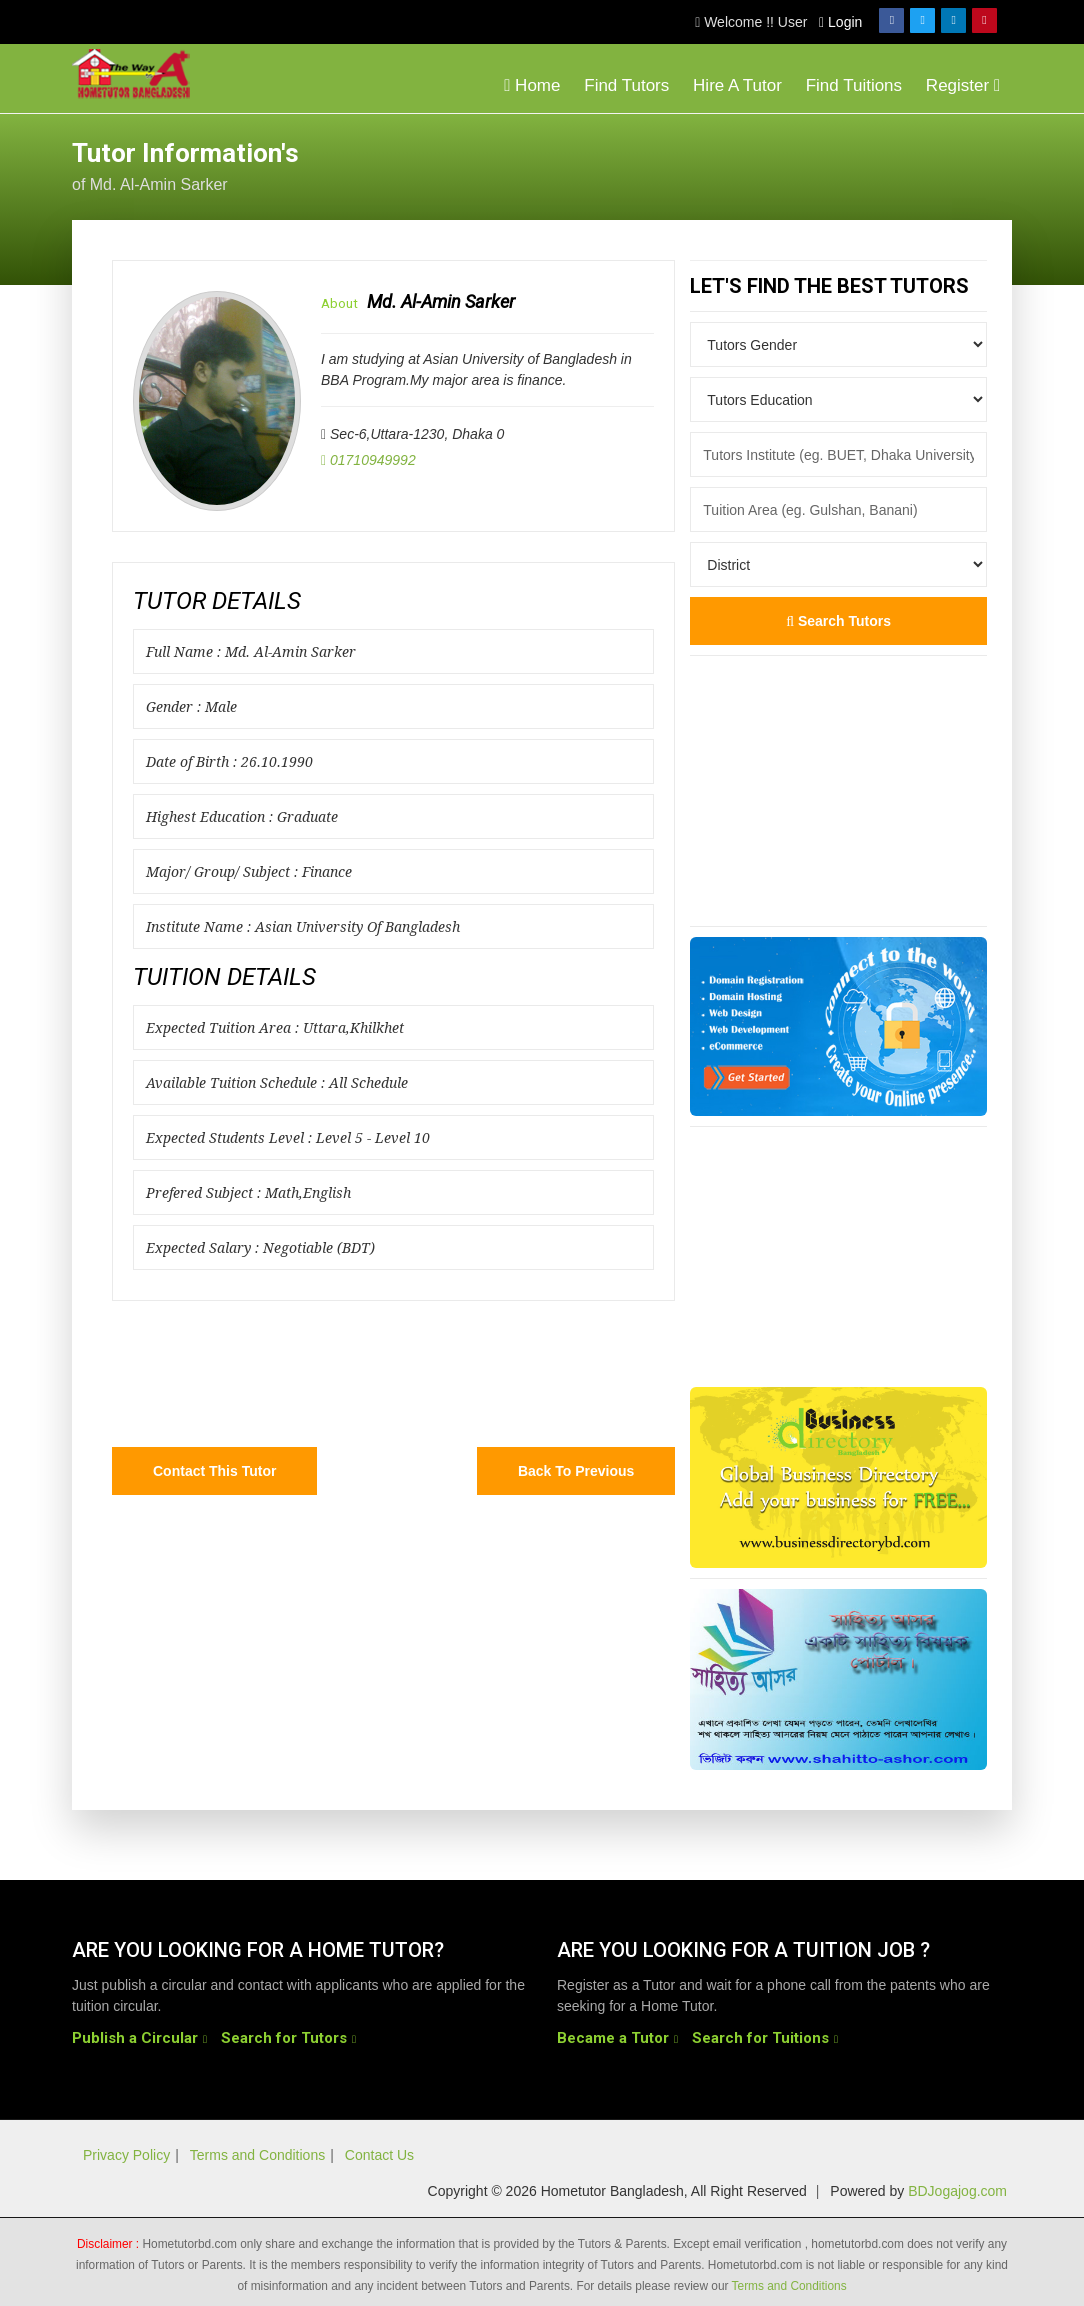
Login (840, 22)
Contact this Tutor (214, 1471)
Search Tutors (838, 621)
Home (532, 85)
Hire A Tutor (737, 85)
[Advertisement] (852, 164)
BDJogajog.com (957, 2191)
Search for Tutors (284, 2038)
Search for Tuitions (760, 2038)
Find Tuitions (854, 85)
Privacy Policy (126, 2155)
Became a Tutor (613, 2038)
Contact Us (379, 2155)
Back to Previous (576, 1471)
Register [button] (963, 85)
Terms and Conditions (257, 2155)
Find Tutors (626, 85)
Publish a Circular (135, 2038)
